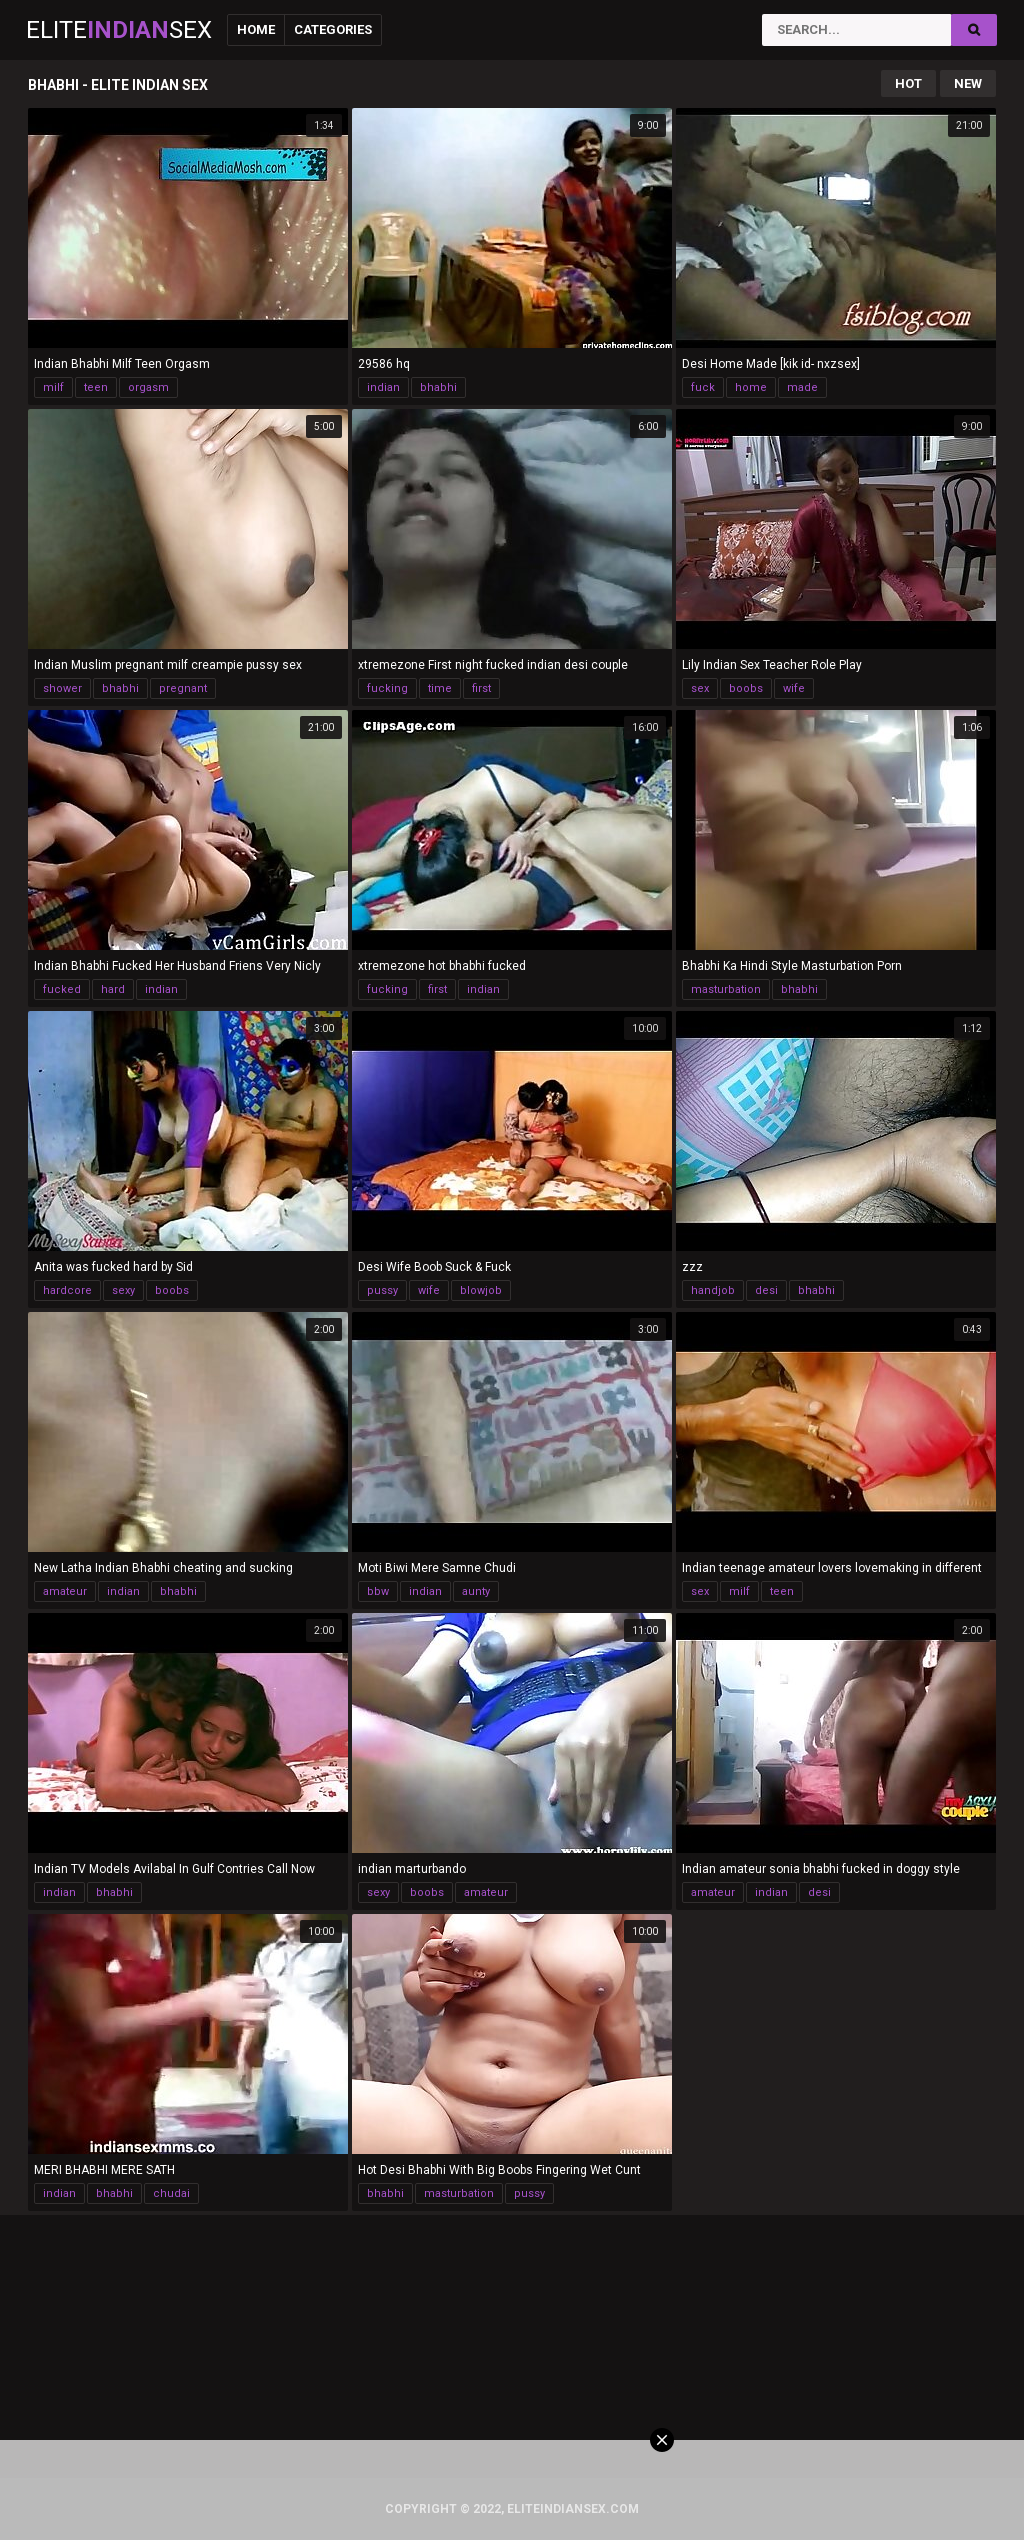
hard (113, 989)
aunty (476, 1591)
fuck (703, 387)
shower (62, 688)
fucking (387, 688)
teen (96, 387)
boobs (746, 688)
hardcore (67, 1290)
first (481, 688)
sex (700, 688)
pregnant (183, 688)
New (968, 83)
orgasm (148, 387)
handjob (713, 1290)
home (751, 387)
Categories (333, 29)
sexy (123, 1290)
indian (383, 387)
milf (53, 387)
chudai (171, 2193)
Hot (908, 83)
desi (766, 1290)
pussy (382, 1290)
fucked (62, 989)
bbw (378, 1591)
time (440, 688)
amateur (65, 1591)
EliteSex (119, 30)
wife (794, 688)
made (802, 387)
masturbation (726, 989)
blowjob (481, 1290)
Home (256, 29)
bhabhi (438, 387)
